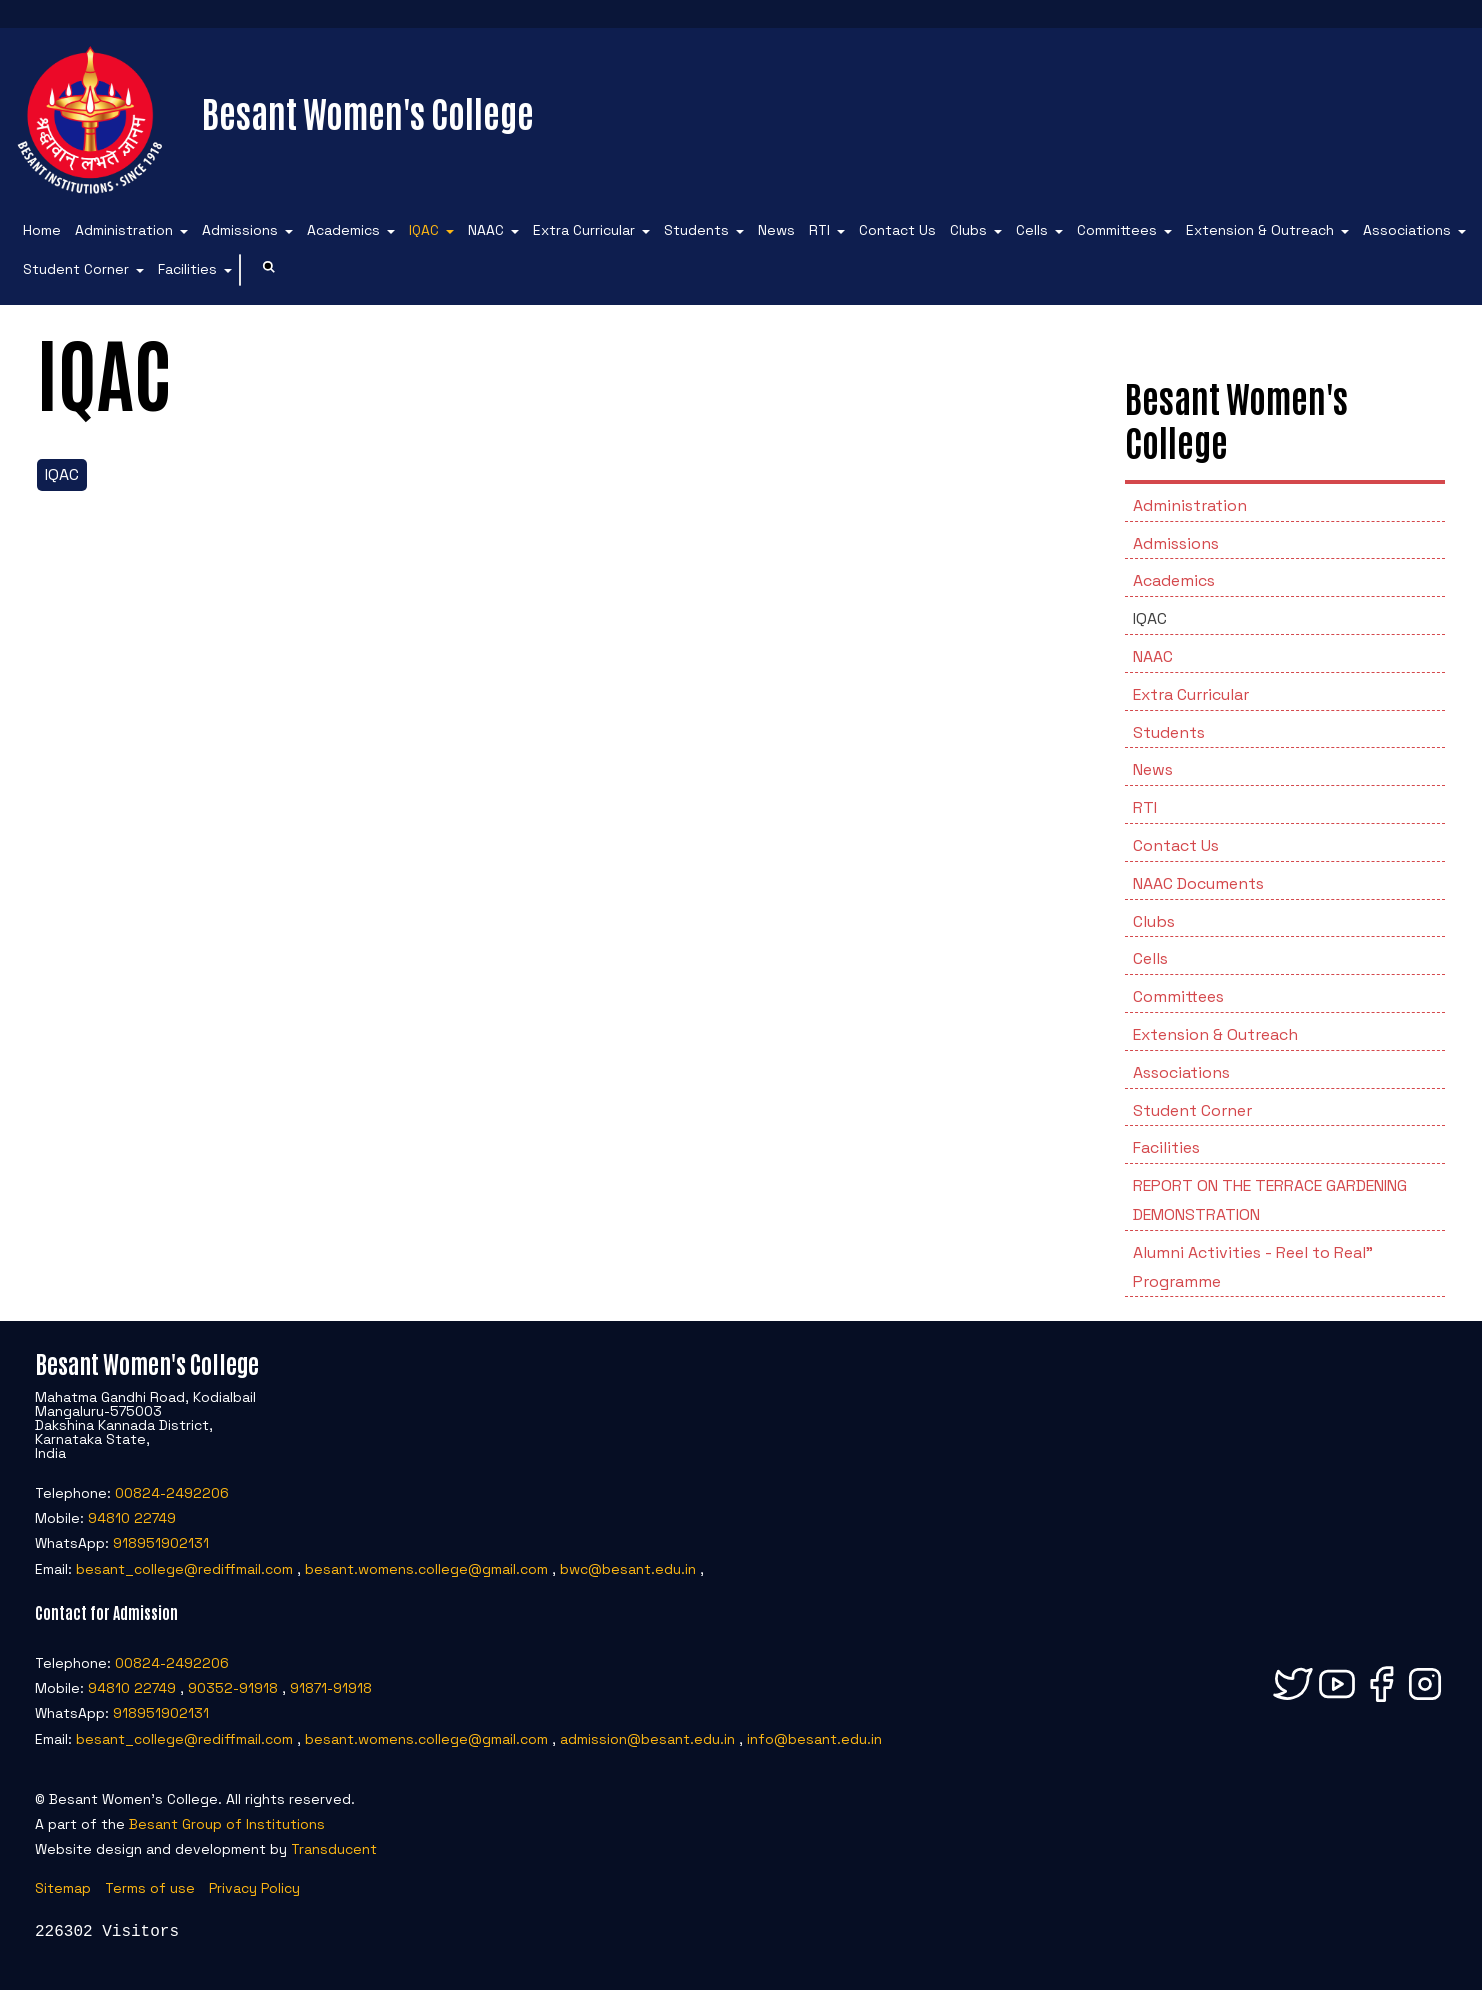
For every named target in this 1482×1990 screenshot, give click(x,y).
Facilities (187, 269)
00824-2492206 (172, 1493)
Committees (1117, 230)
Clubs (968, 230)
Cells (1032, 230)
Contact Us (897, 230)
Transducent (334, 1849)
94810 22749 (132, 1518)
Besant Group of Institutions (227, 1824)
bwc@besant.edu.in (628, 1569)
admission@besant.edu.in (647, 1739)
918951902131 (161, 1543)
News (776, 230)
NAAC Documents (1198, 883)
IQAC (424, 230)
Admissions (240, 230)
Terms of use (150, 1888)
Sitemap (63, 1888)
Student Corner (76, 269)
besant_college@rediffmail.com (184, 1569)
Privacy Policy (254, 1888)
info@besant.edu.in (814, 1739)
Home (42, 230)
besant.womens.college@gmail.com (426, 1569)
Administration (124, 230)
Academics (343, 230)
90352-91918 (233, 1688)
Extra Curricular (584, 230)
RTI (819, 230)
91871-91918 (331, 1688)
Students (696, 230)
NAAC (486, 230)
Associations (1407, 230)
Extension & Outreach (1260, 230)
